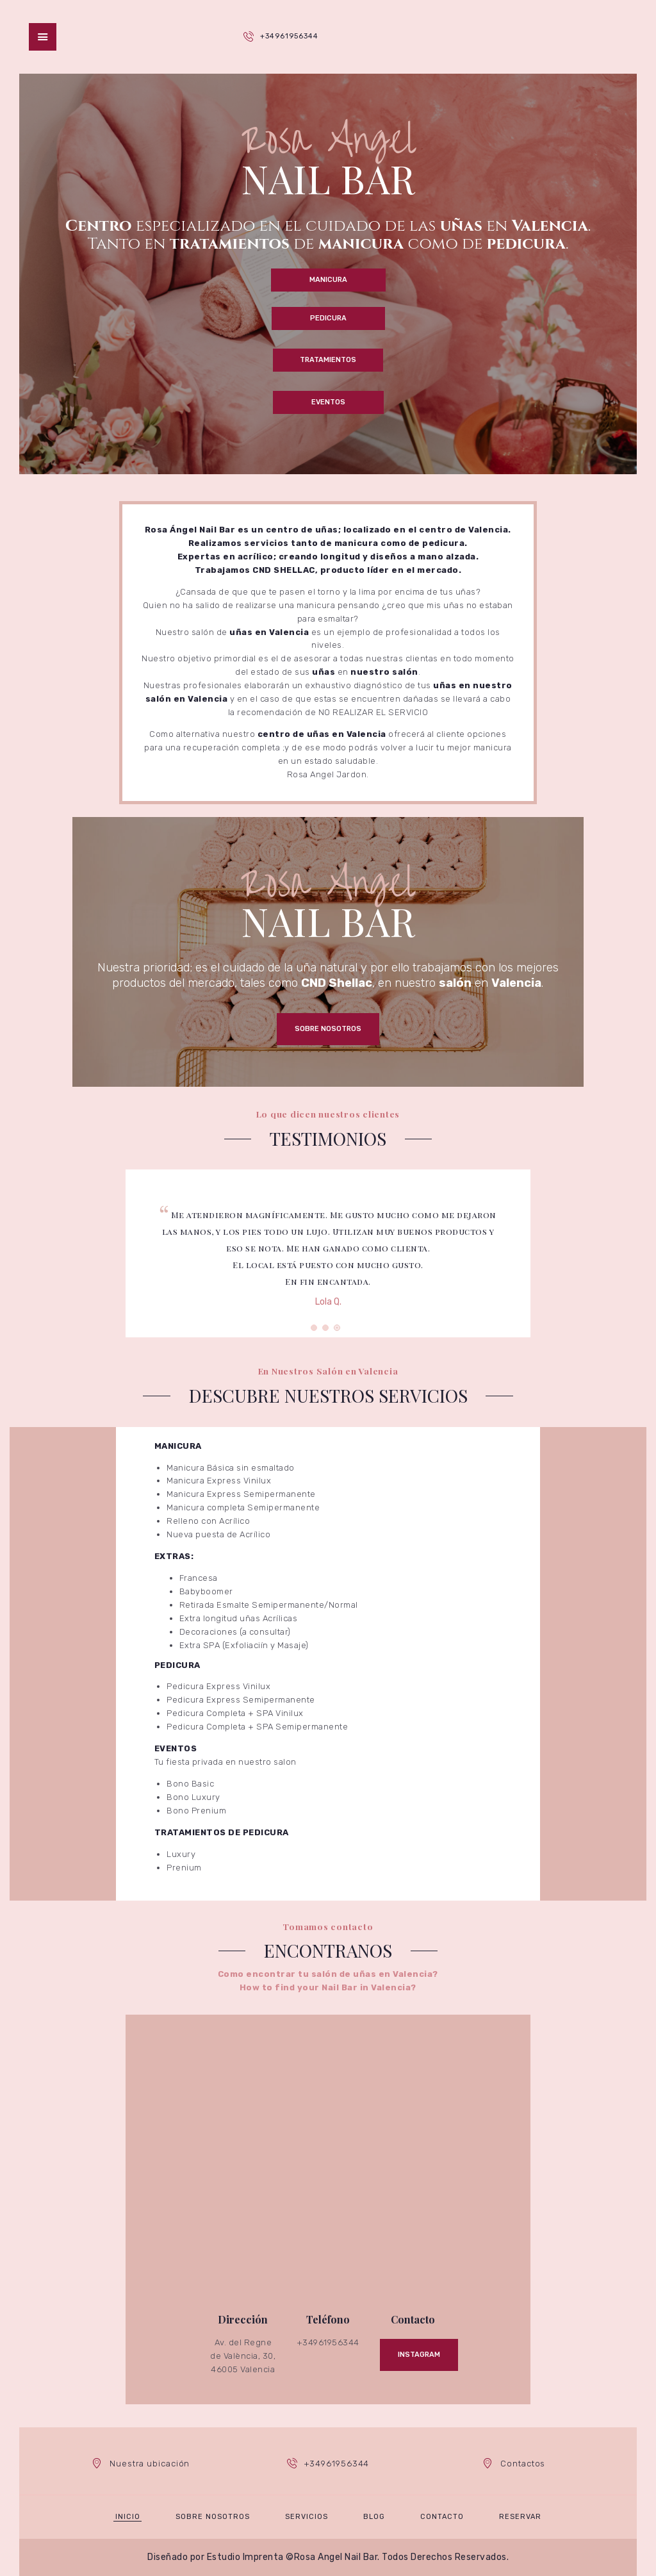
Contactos (522, 2463)
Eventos (328, 402)
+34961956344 (289, 36)
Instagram (419, 2354)
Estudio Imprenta (245, 2557)
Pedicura (328, 318)
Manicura (328, 280)
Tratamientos (328, 360)
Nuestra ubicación (150, 2463)
